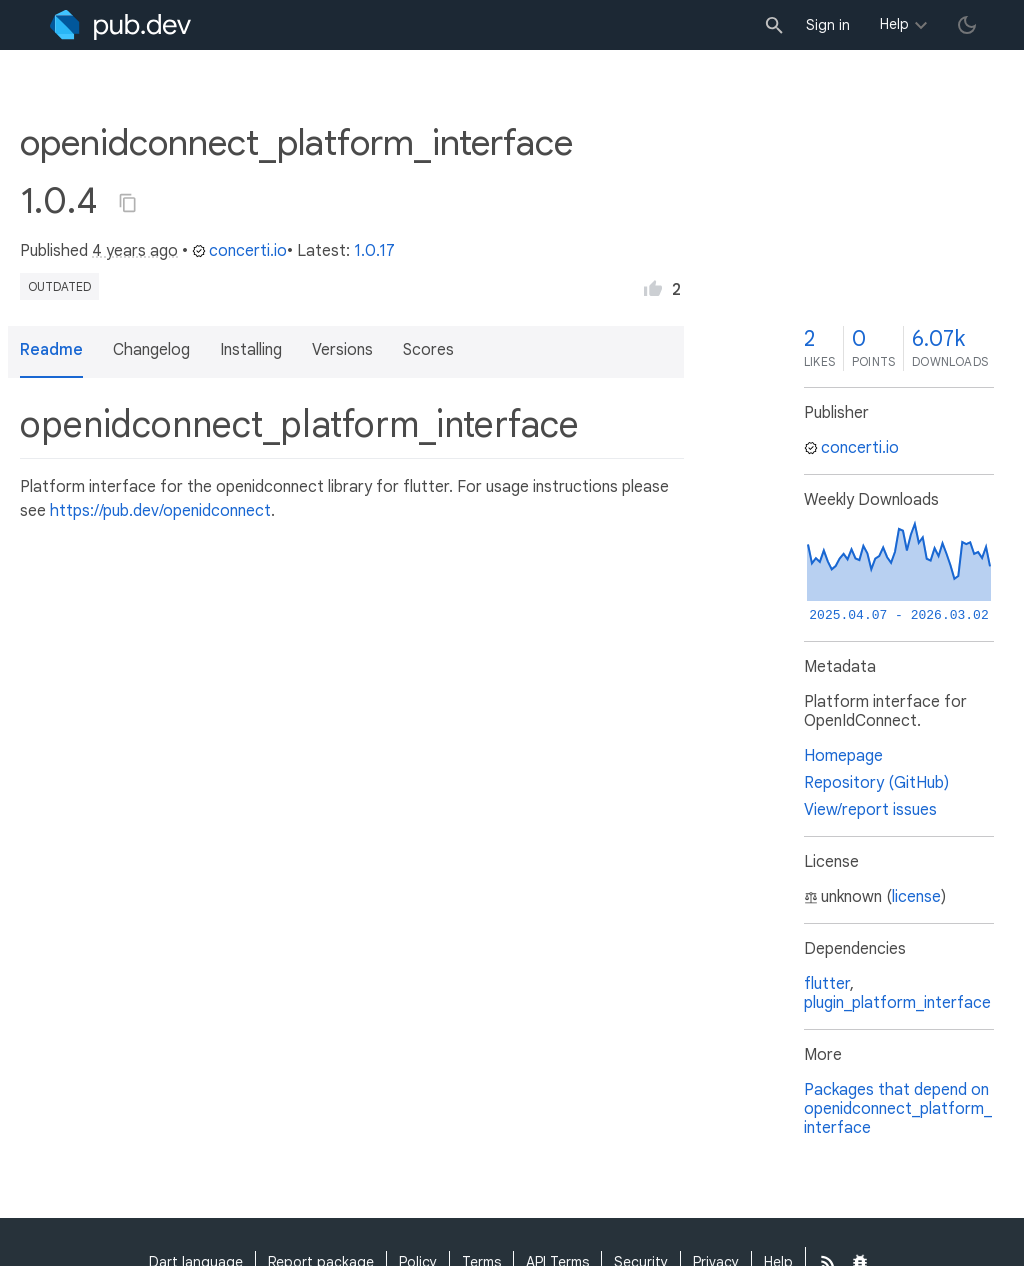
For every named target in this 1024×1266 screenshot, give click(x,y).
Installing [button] (251, 350)
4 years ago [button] (135, 251)
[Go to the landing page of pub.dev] (120, 25)
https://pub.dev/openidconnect (160, 511)
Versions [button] (342, 350)
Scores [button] (428, 350)
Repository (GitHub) (876, 783)
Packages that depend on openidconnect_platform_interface (898, 1109)
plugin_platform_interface (897, 1003)
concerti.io (239, 251)
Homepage (843, 756)
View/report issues (870, 810)
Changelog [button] (151, 350)
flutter (827, 984)
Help (894, 24)
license (916, 897)
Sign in (828, 25)
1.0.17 (374, 251)
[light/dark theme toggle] (967, 25)
